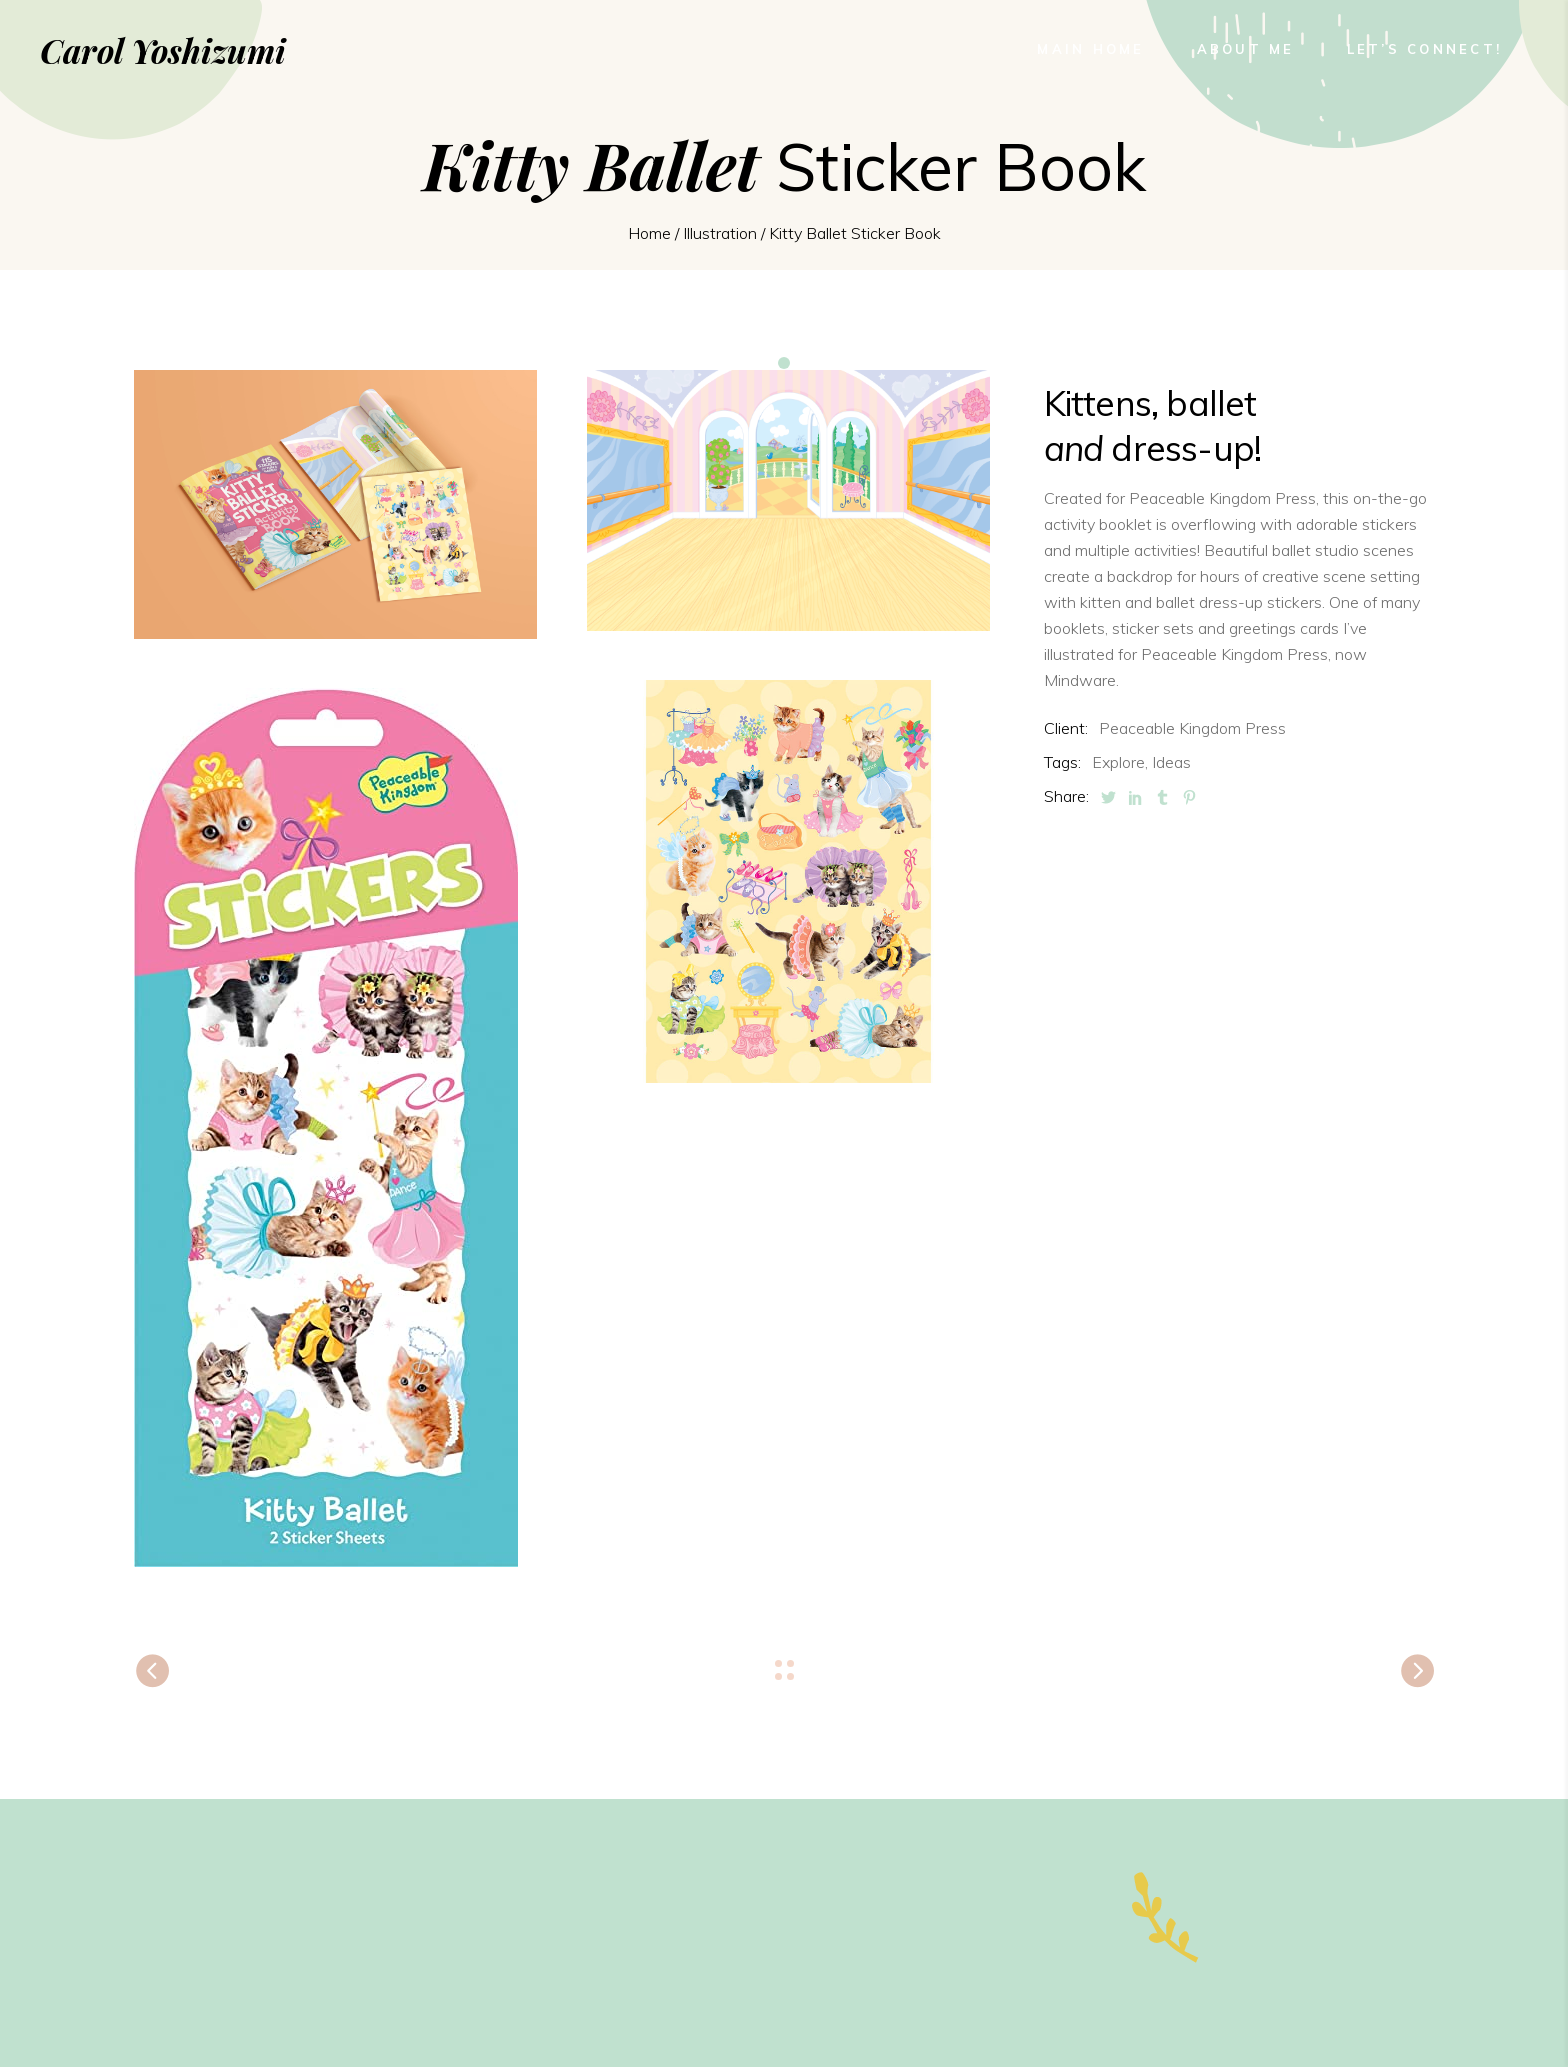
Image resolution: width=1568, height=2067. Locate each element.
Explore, (1120, 762)
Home (649, 233)
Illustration (720, 233)
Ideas (1171, 762)
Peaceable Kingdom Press (1192, 728)
